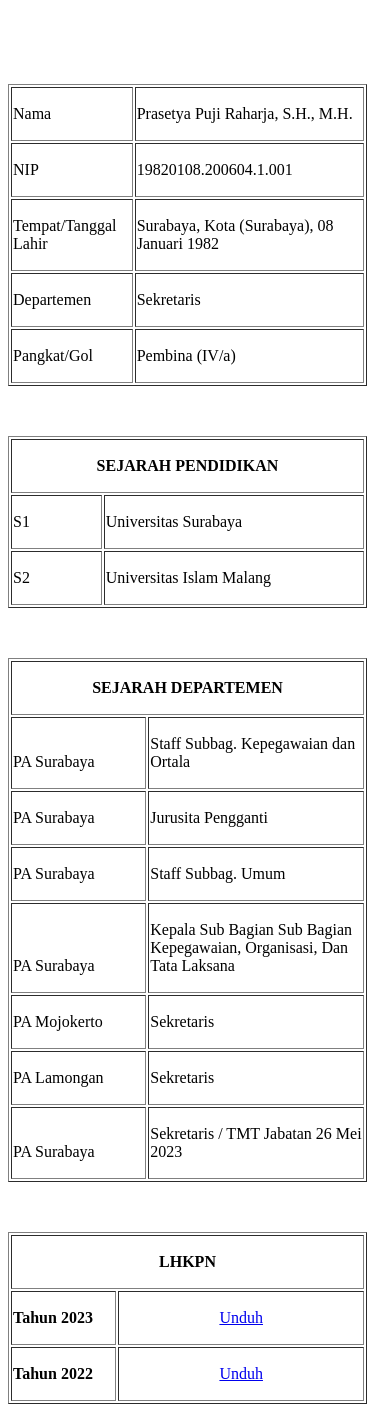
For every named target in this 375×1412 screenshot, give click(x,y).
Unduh (241, 1317)
